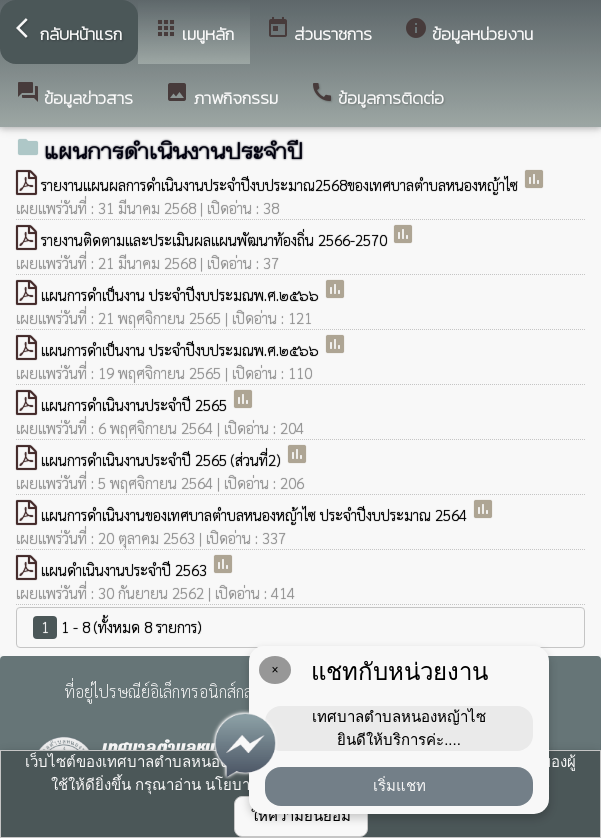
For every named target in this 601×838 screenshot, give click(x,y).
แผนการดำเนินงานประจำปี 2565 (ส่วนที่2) (163, 459)
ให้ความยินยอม (301, 815)
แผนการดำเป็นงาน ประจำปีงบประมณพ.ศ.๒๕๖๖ (182, 294)
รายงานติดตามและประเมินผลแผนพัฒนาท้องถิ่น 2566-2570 (216, 239)
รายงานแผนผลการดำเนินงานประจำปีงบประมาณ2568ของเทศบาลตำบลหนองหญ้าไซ (281, 184)
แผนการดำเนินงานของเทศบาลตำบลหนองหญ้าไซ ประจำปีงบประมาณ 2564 (256, 514)
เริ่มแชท (399, 785)
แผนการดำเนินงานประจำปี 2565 (136, 404)
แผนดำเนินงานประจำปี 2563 (126, 569)
